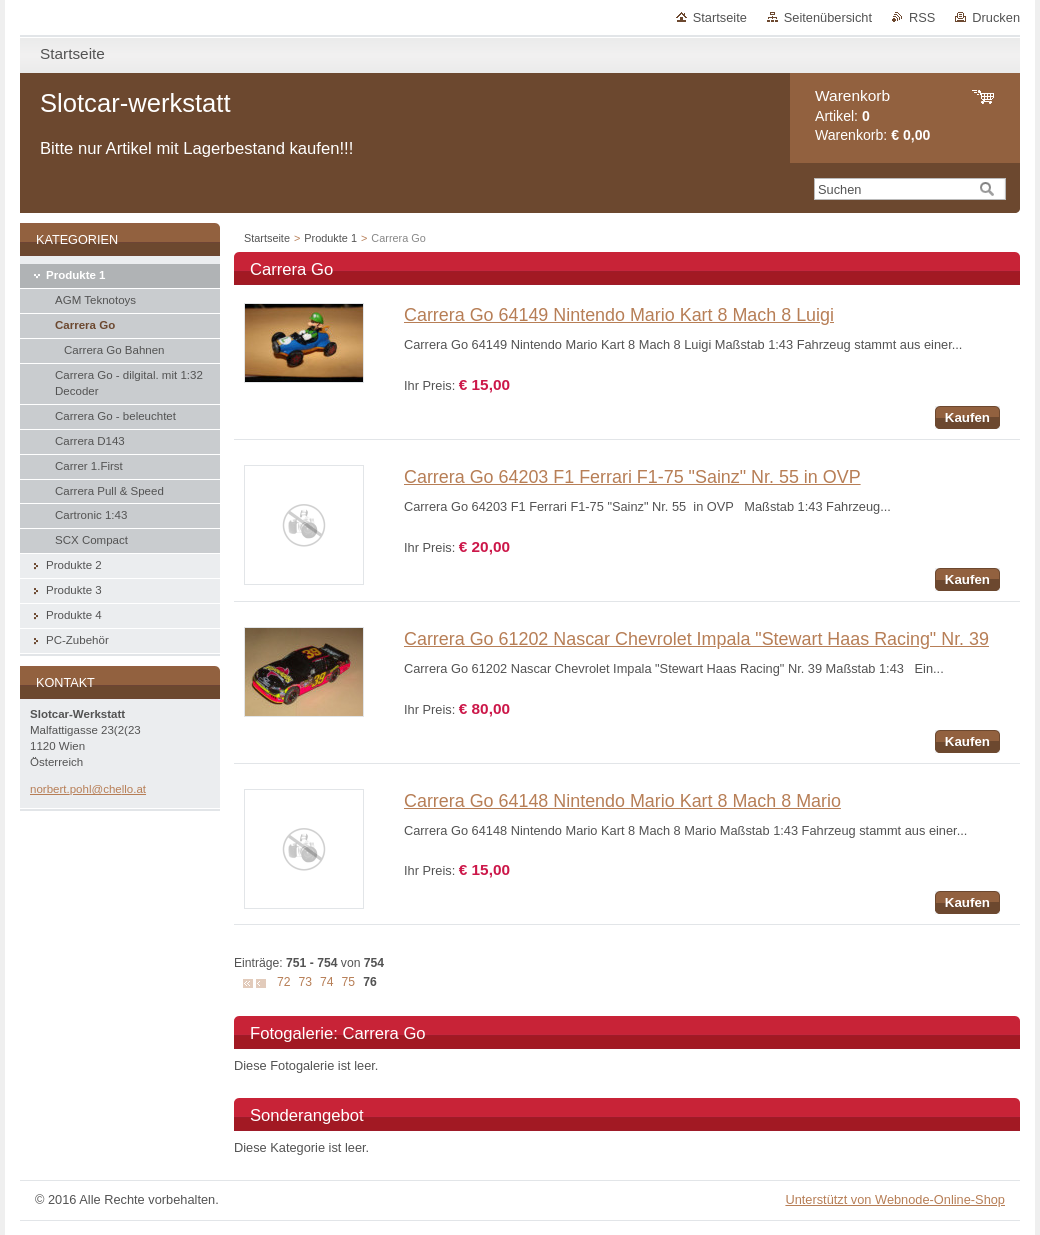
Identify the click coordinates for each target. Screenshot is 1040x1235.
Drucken (996, 17)
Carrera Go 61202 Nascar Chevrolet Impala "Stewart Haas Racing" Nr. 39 (696, 639)
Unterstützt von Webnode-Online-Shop (895, 1199)
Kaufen (967, 417)
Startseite (720, 17)
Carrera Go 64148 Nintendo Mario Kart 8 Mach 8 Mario (622, 801)
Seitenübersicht (828, 17)
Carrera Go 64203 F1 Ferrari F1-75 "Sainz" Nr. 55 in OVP (632, 477)
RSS (922, 17)
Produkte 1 (330, 238)
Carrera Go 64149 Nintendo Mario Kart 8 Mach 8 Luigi (619, 315)
